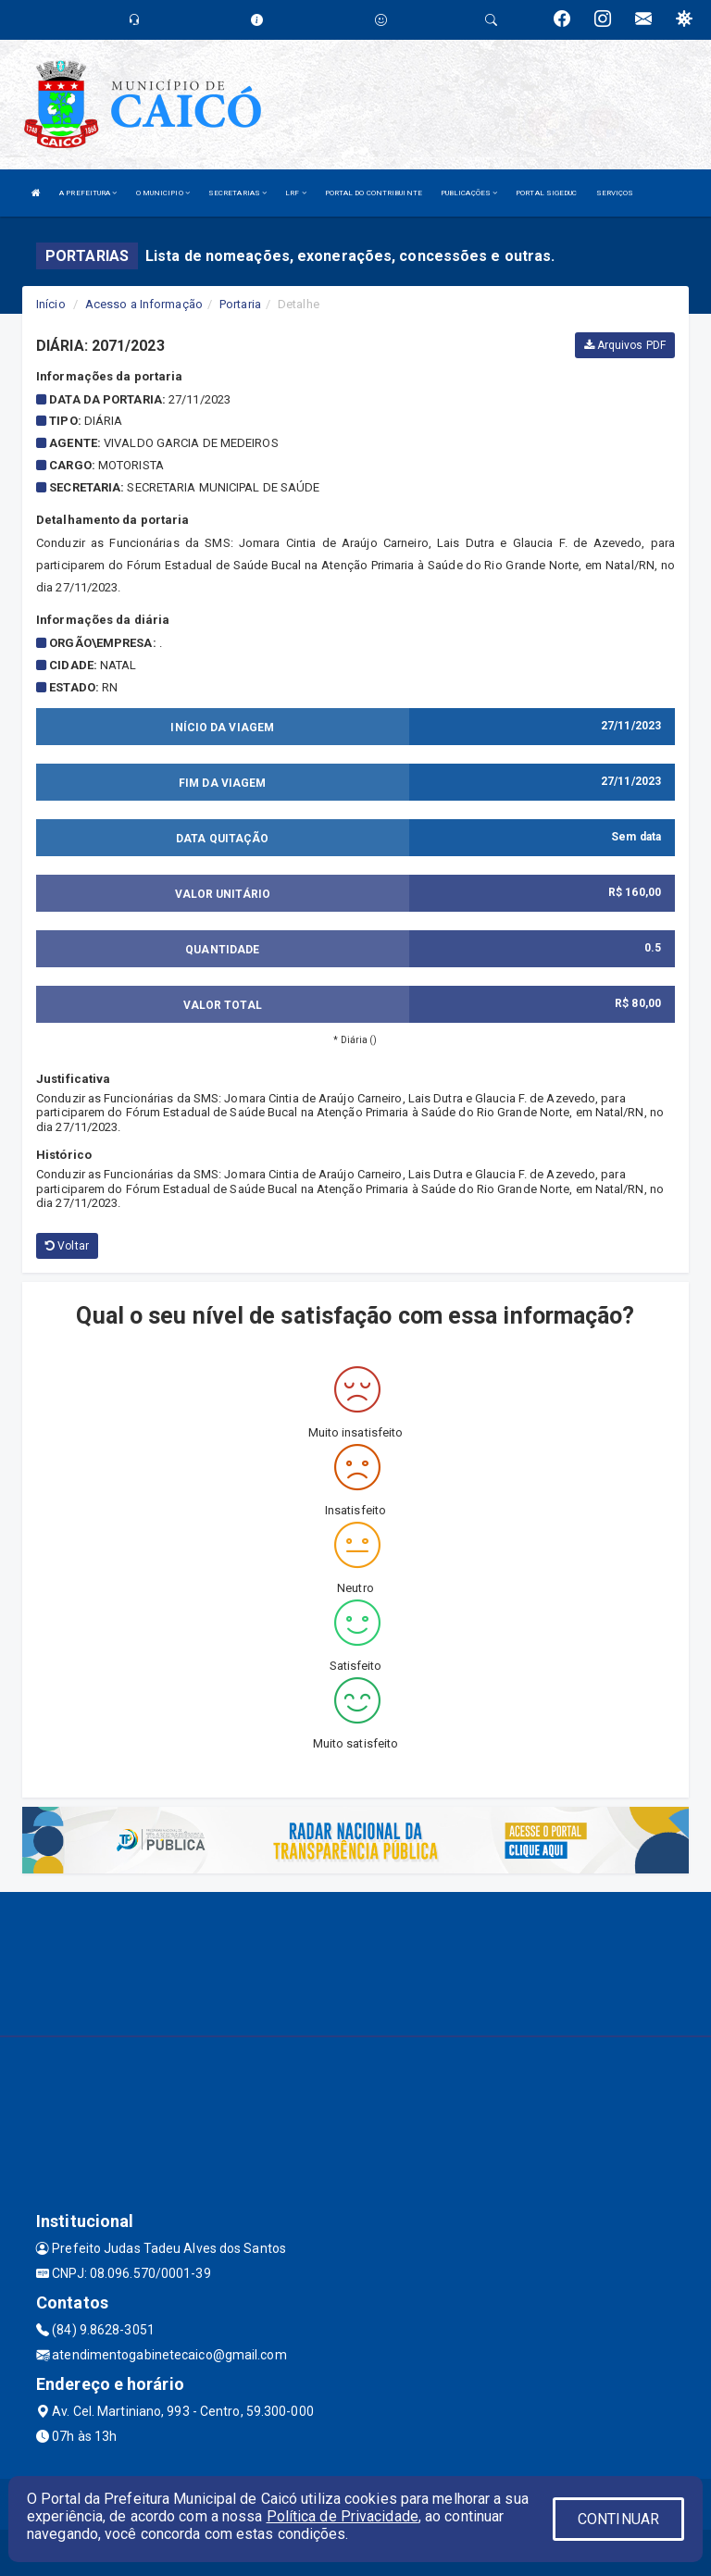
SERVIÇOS (615, 193)
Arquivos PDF (625, 345)
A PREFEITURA (88, 193)
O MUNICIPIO (163, 193)
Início (51, 304)
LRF (295, 193)
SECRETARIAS (237, 193)
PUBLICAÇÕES (469, 193)
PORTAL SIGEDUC (546, 193)
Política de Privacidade (342, 2516)
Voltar (67, 1245)
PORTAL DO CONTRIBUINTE (373, 193)
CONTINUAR (618, 2519)
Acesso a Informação (144, 304)
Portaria (240, 304)
